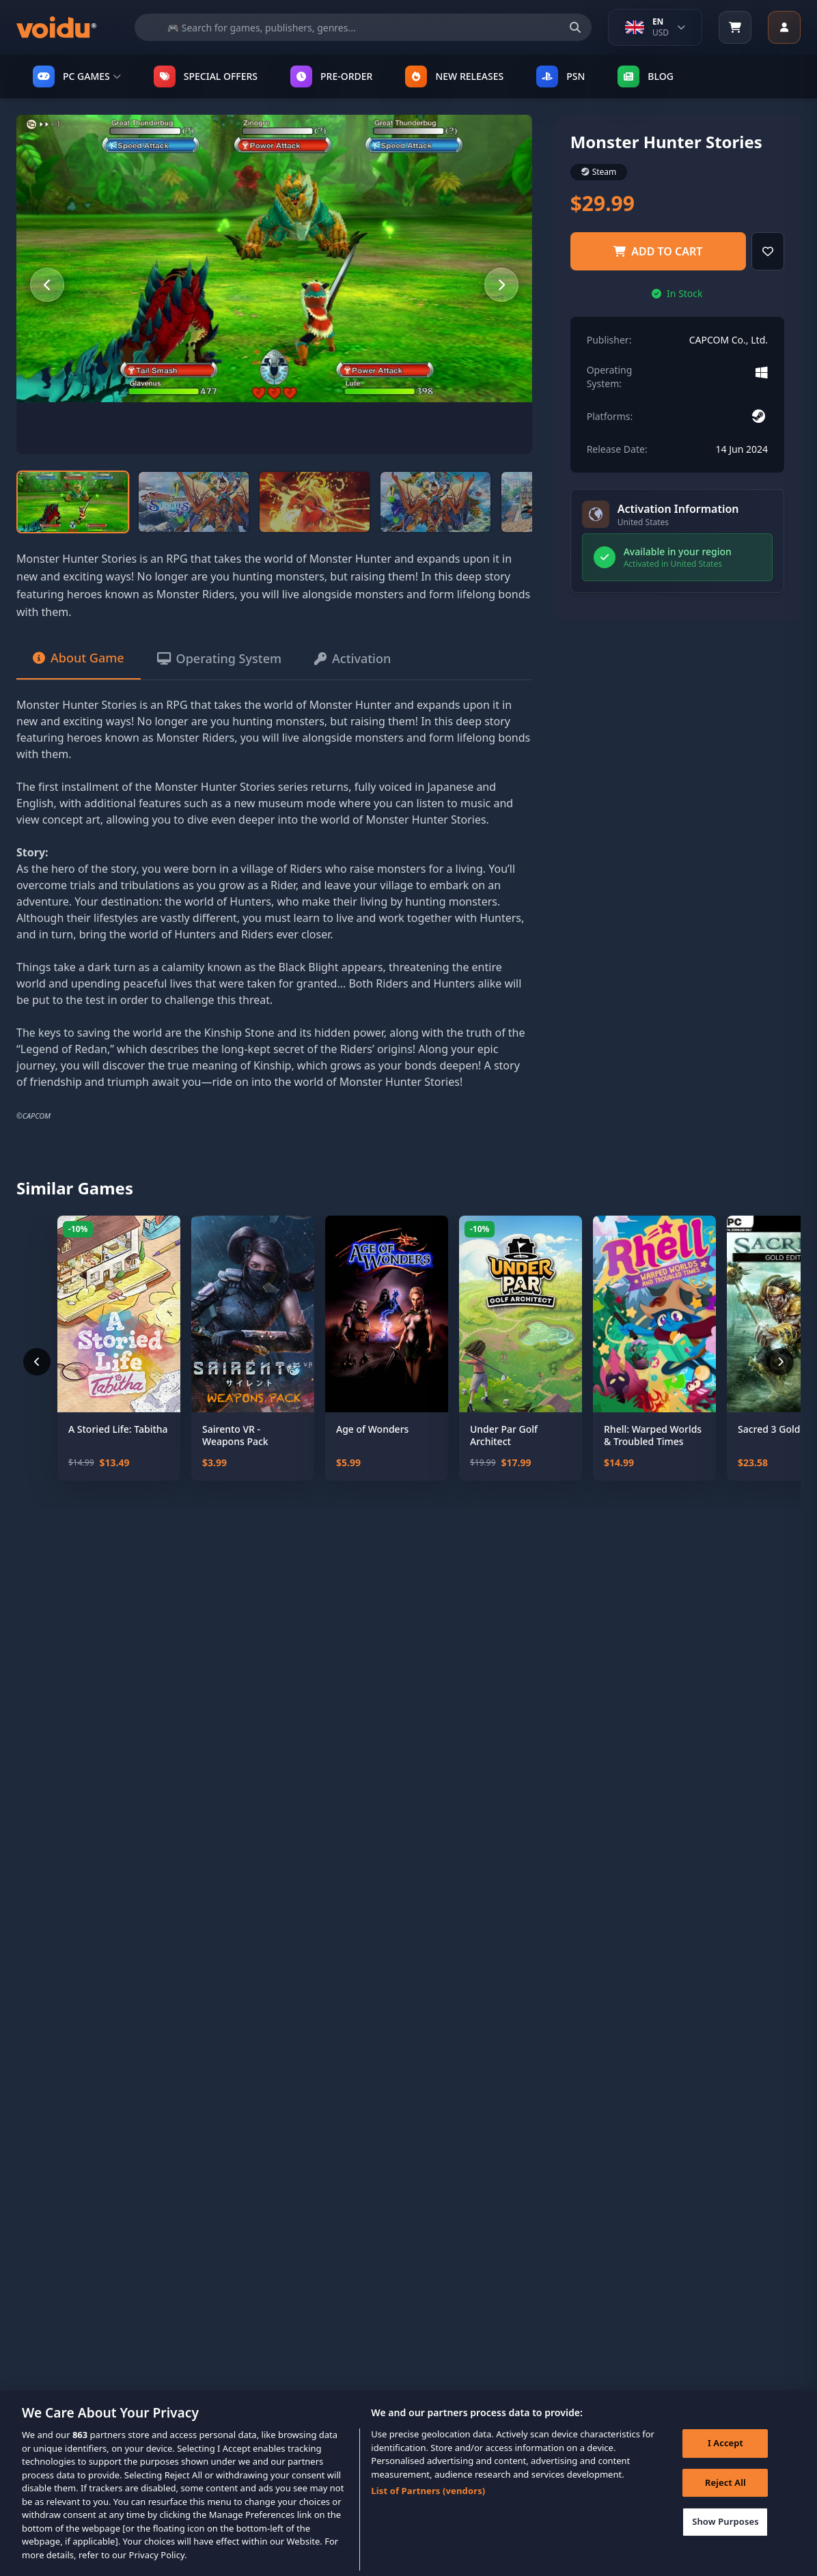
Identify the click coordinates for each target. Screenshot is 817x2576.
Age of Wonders (372, 1429)
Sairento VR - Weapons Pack (235, 1435)
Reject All (725, 2499)
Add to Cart (657, 251)
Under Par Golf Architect (504, 1435)
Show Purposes (725, 2538)
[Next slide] (501, 285)
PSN (560, 76)
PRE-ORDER (331, 76)
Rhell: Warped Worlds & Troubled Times (653, 1435)
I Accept (725, 2460)
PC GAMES (77, 76)
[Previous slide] (47, 285)
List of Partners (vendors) (428, 2507)
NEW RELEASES (454, 76)
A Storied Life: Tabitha (118, 1429)
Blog (646, 76)
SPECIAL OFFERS (206, 76)
